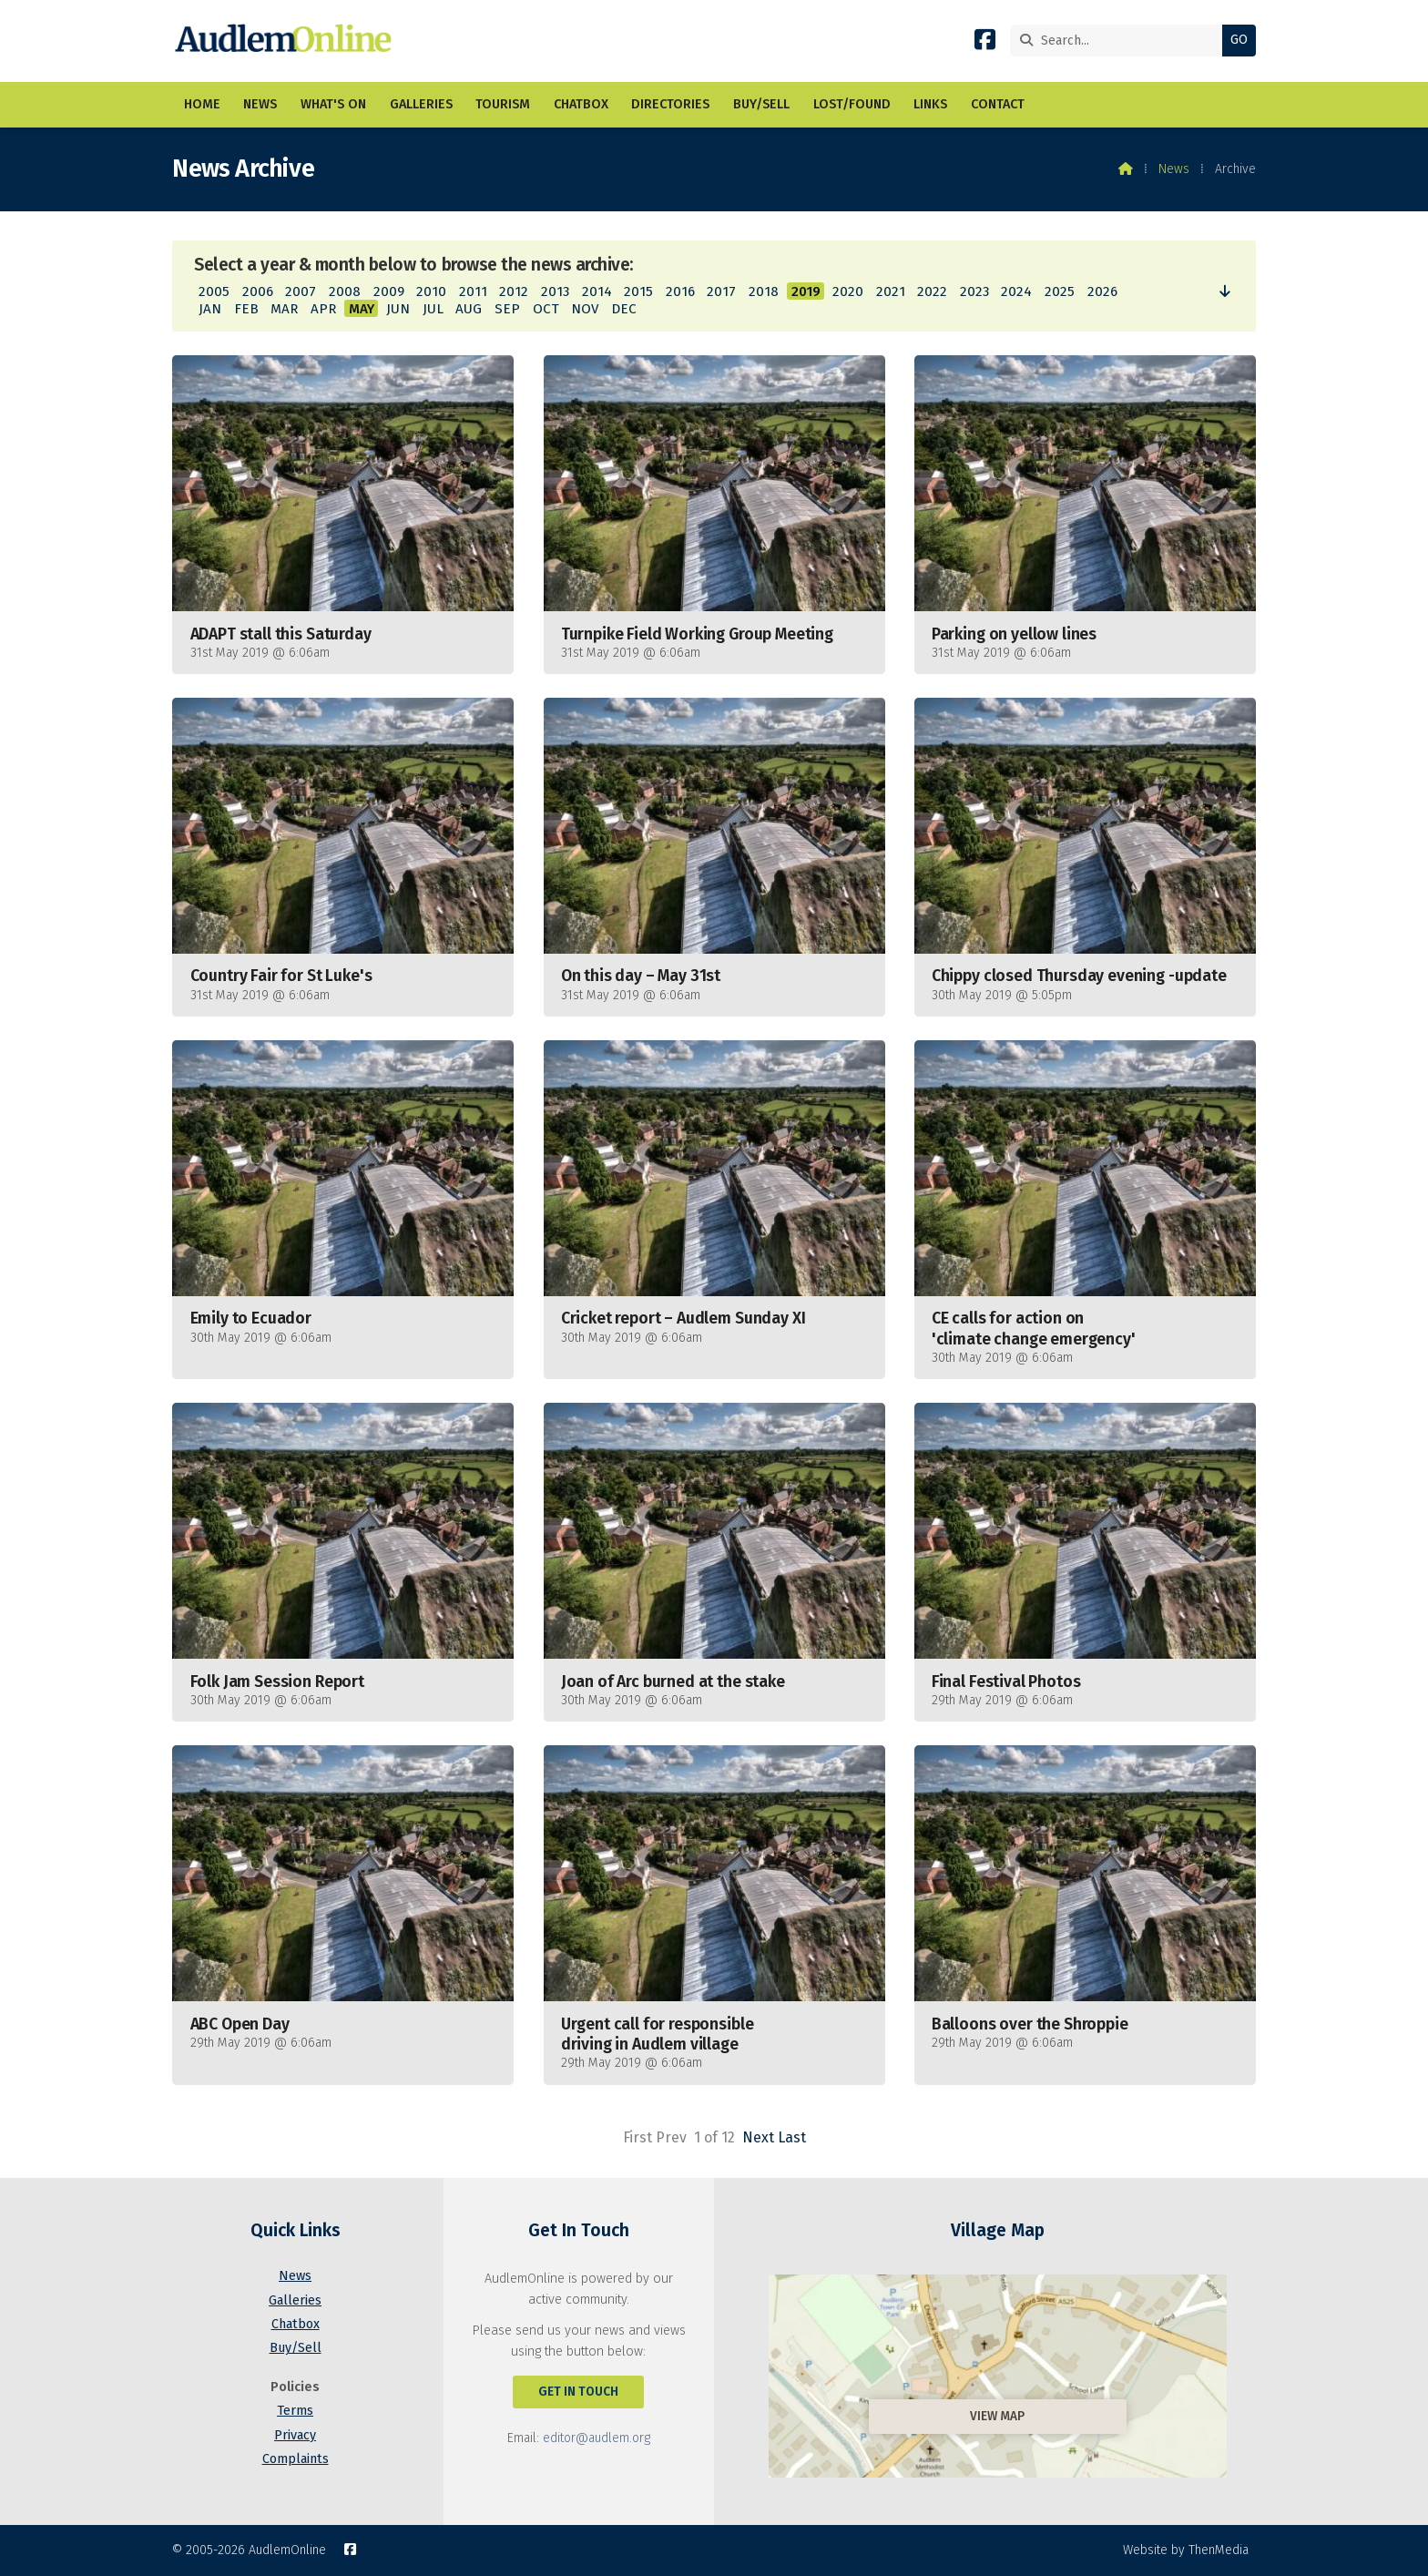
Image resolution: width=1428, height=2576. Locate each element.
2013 (555, 291)
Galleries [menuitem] (421, 104)
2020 (847, 291)
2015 (638, 291)
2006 (257, 291)
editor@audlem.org (596, 2438)
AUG (468, 309)
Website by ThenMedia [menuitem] (1186, 2550)
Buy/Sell (295, 2348)
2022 (932, 291)
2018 (764, 291)
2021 (890, 291)
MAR (284, 309)
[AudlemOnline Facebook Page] (984, 43)
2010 (431, 291)
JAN (210, 309)
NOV (584, 309)
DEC (624, 309)
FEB (246, 309)
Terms (295, 2410)
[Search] (1120, 40)
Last (792, 2137)
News (1173, 169)
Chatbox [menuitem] (581, 104)
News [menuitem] (260, 104)
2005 (214, 291)
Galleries (295, 2300)
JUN (398, 309)
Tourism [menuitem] (502, 104)
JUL (433, 309)
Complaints (295, 2459)
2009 (388, 291)
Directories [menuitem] (670, 104)
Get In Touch (578, 2391)
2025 (1060, 291)
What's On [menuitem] (333, 104)
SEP (507, 309)
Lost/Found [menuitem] (852, 104)
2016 (680, 291)
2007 (300, 291)
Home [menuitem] (202, 104)
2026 (1102, 291)
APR (323, 309)
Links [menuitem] (930, 104)
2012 (513, 291)
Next (758, 2137)
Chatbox (295, 2324)
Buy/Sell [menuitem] (761, 104)
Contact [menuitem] (998, 104)
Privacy (295, 2435)
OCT (546, 309)
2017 (721, 291)
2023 (974, 291)
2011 (473, 291)
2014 (597, 291)
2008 (345, 291)
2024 (1016, 291)
